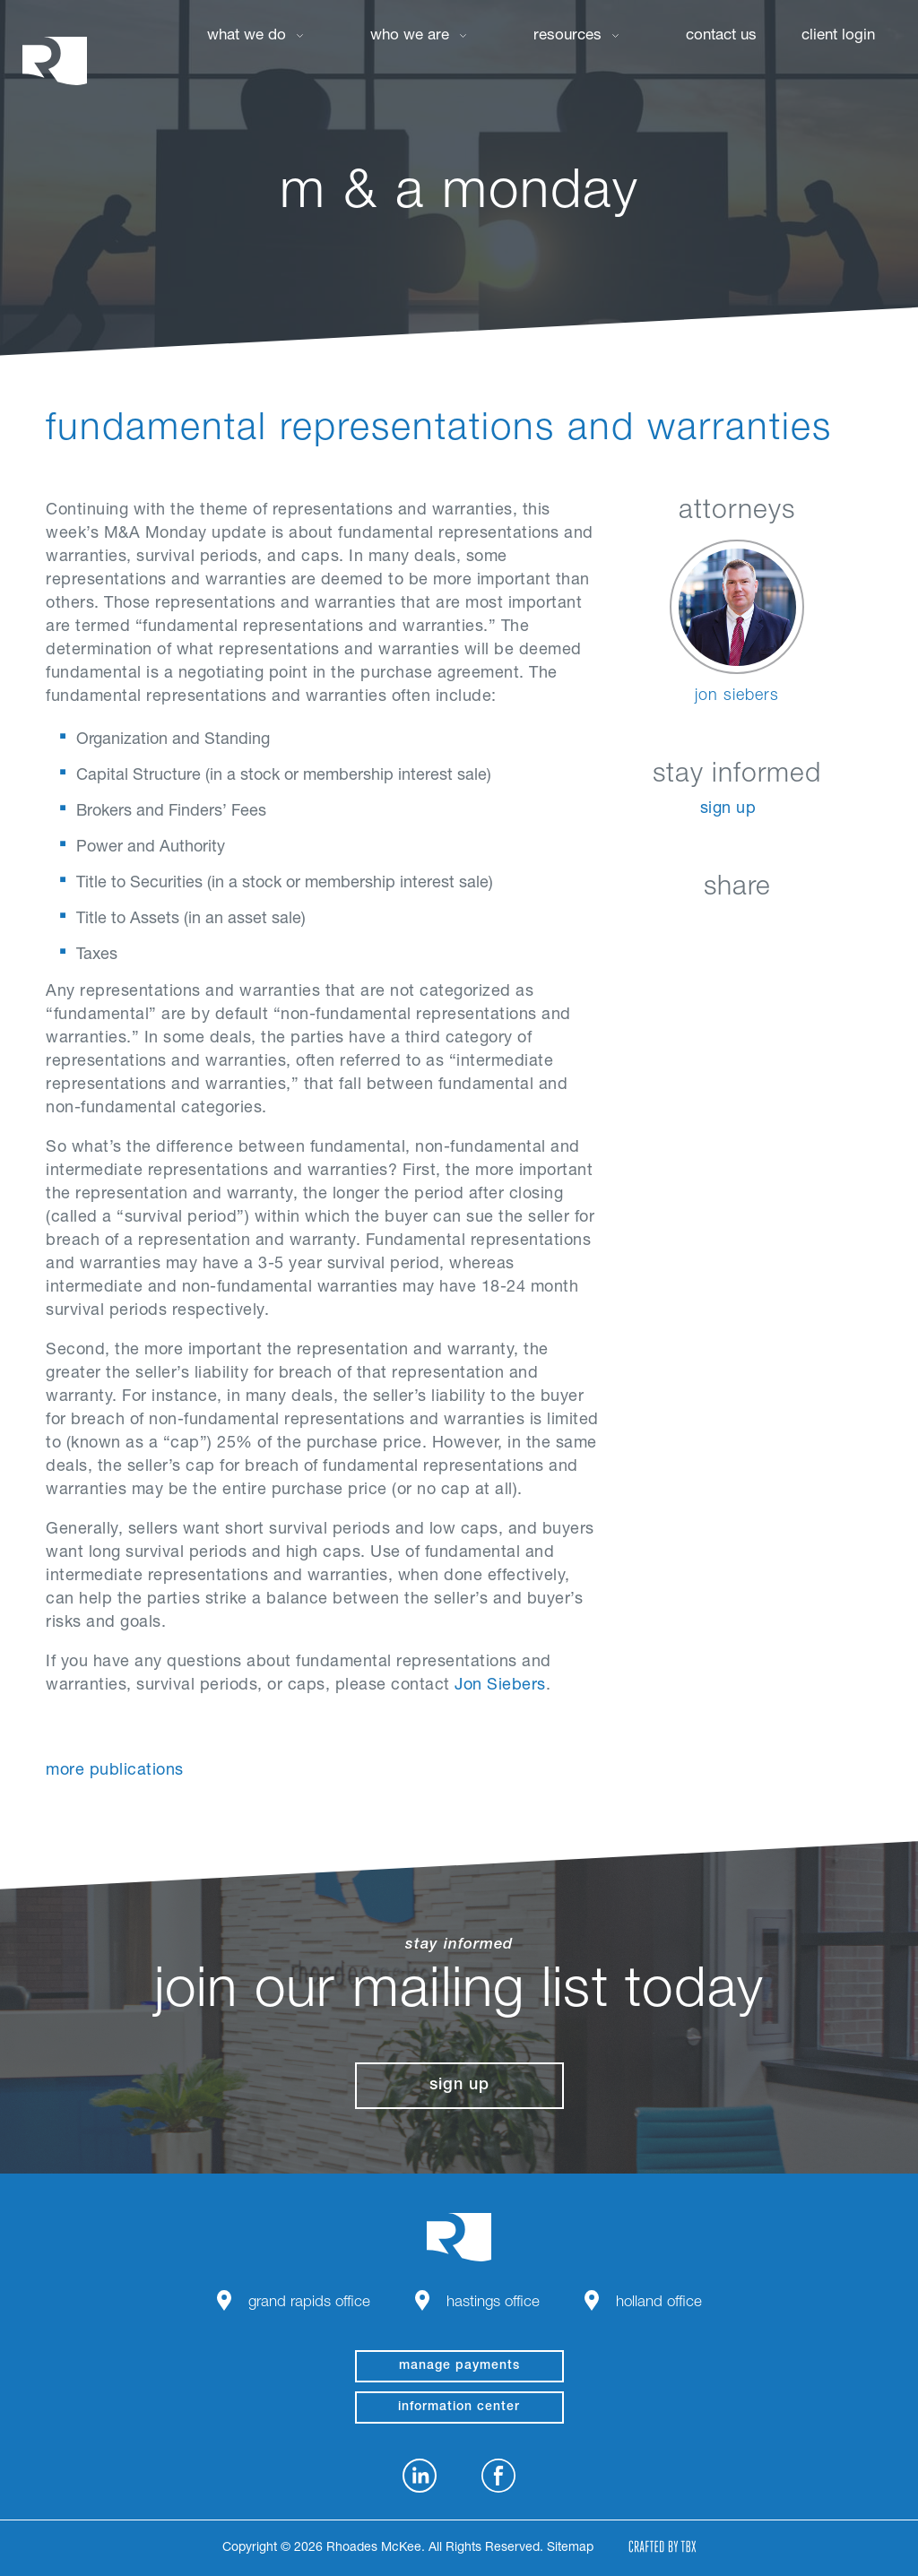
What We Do (246, 36)
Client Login (838, 36)
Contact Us (721, 36)
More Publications (115, 1771)
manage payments (459, 2366)
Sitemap (570, 2548)
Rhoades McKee (54, 60)
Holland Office (659, 2303)
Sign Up (728, 809)
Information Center (459, 2407)
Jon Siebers (500, 1686)
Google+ (782, 930)
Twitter (737, 930)
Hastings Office (493, 2303)
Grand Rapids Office (309, 2303)
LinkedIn (648, 930)
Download (827, 930)
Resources (567, 36)
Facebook (692, 930)
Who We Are (409, 36)
